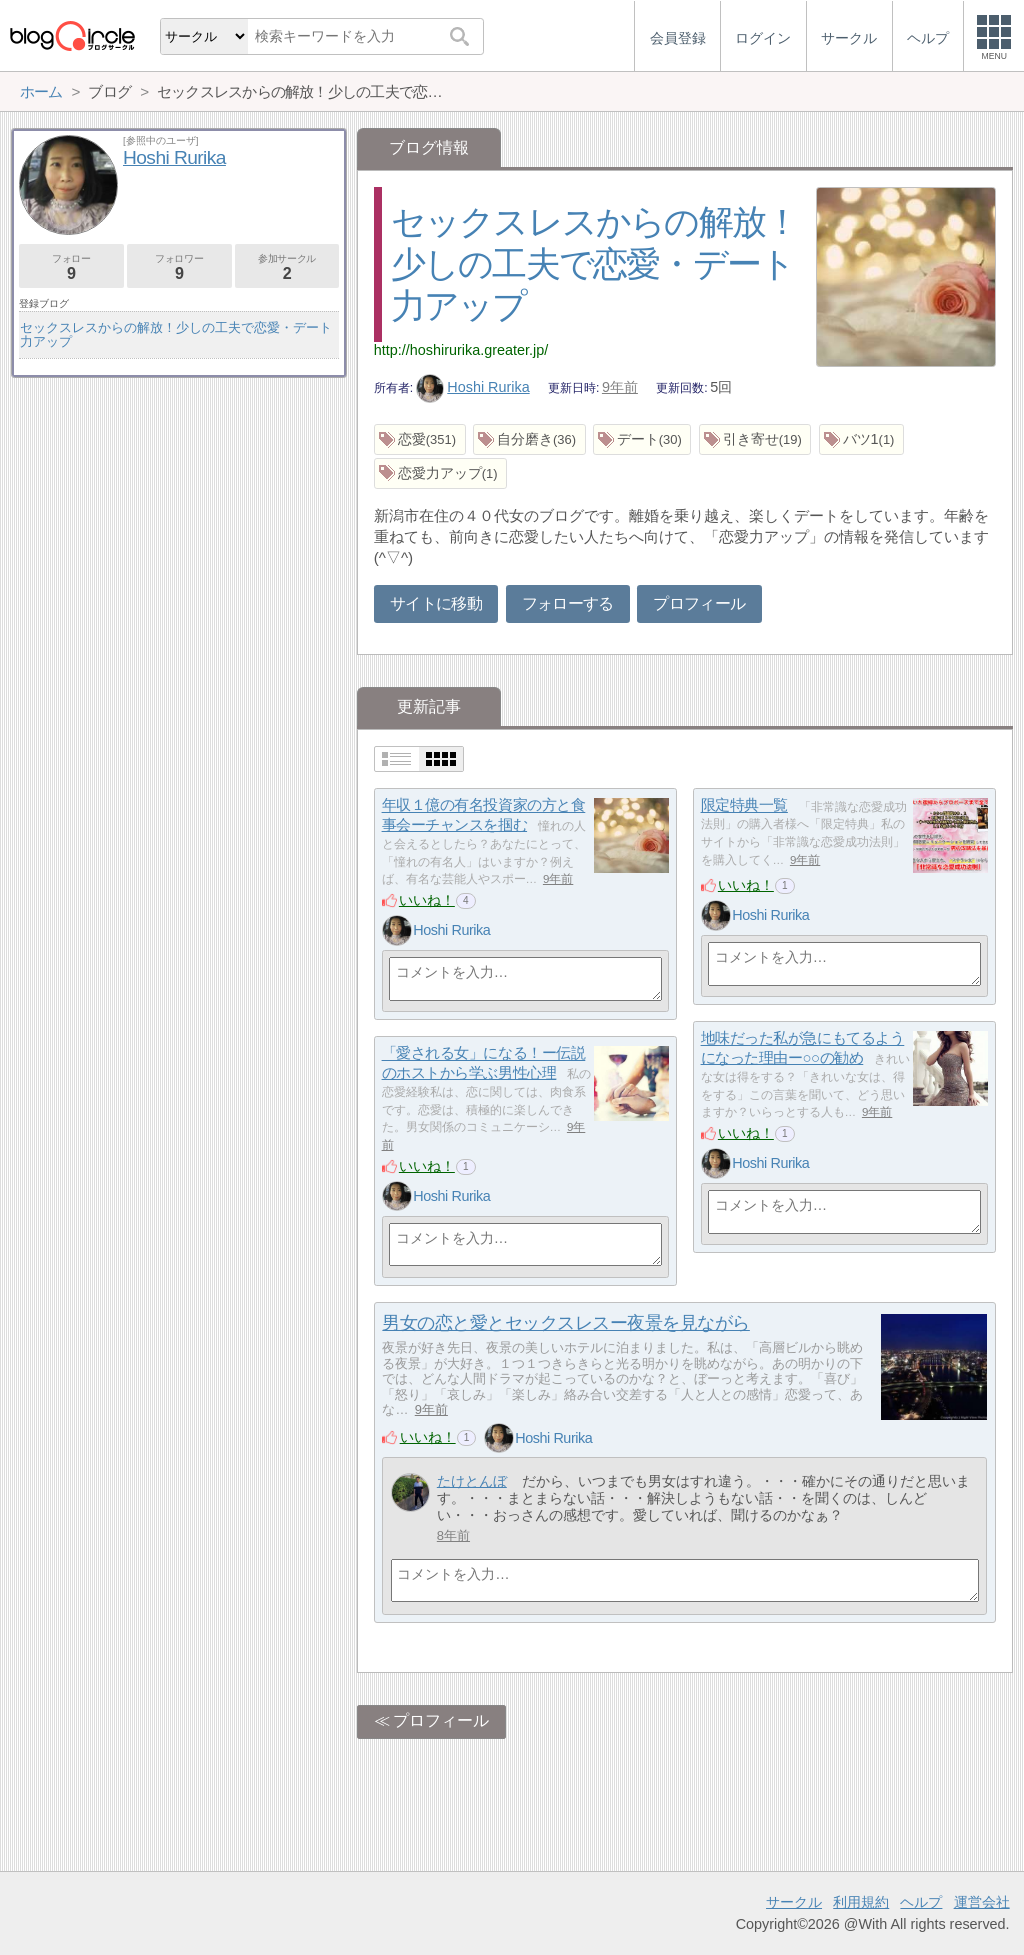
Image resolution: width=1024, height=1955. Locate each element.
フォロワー (179, 267)
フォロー (71, 267)
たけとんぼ (472, 1481)
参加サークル (287, 267)
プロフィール (699, 603)
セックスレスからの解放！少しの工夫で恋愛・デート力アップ (595, 263)
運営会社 (982, 1902)
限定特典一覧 (744, 805)
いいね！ (427, 900)
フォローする (568, 603)
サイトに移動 (436, 603)
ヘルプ (921, 1902)
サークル (794, 1902)
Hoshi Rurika (473, 387)
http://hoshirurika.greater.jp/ (461, 350)
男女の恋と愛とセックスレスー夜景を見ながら (565, 1323)
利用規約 (861, 1902)
